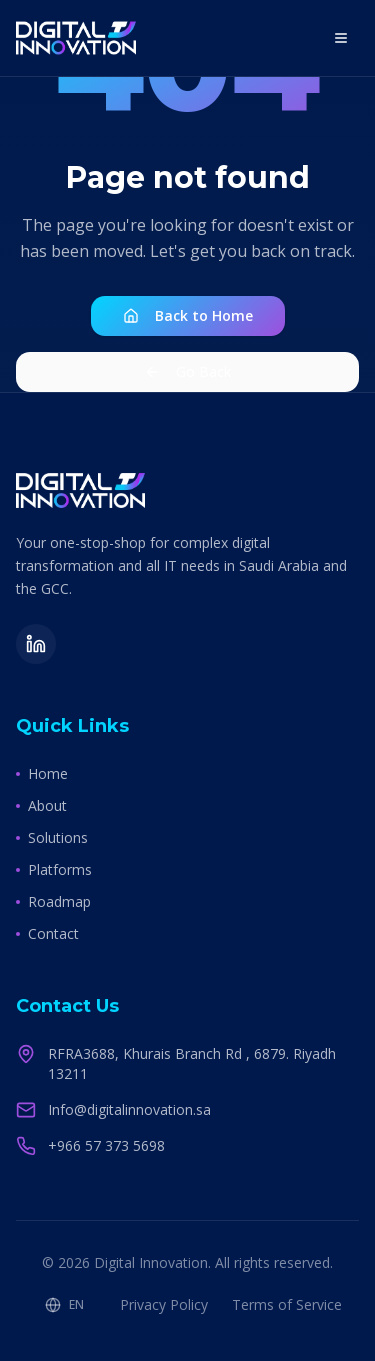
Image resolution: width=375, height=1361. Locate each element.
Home (42, 773)
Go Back (187, 371)
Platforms (54, 869)
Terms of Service (287, 1304)
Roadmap (53, 901)
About (41, 805)
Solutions (52, 837)
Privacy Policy (164, 1304)
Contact (47, 933)
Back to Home (188, 315)
